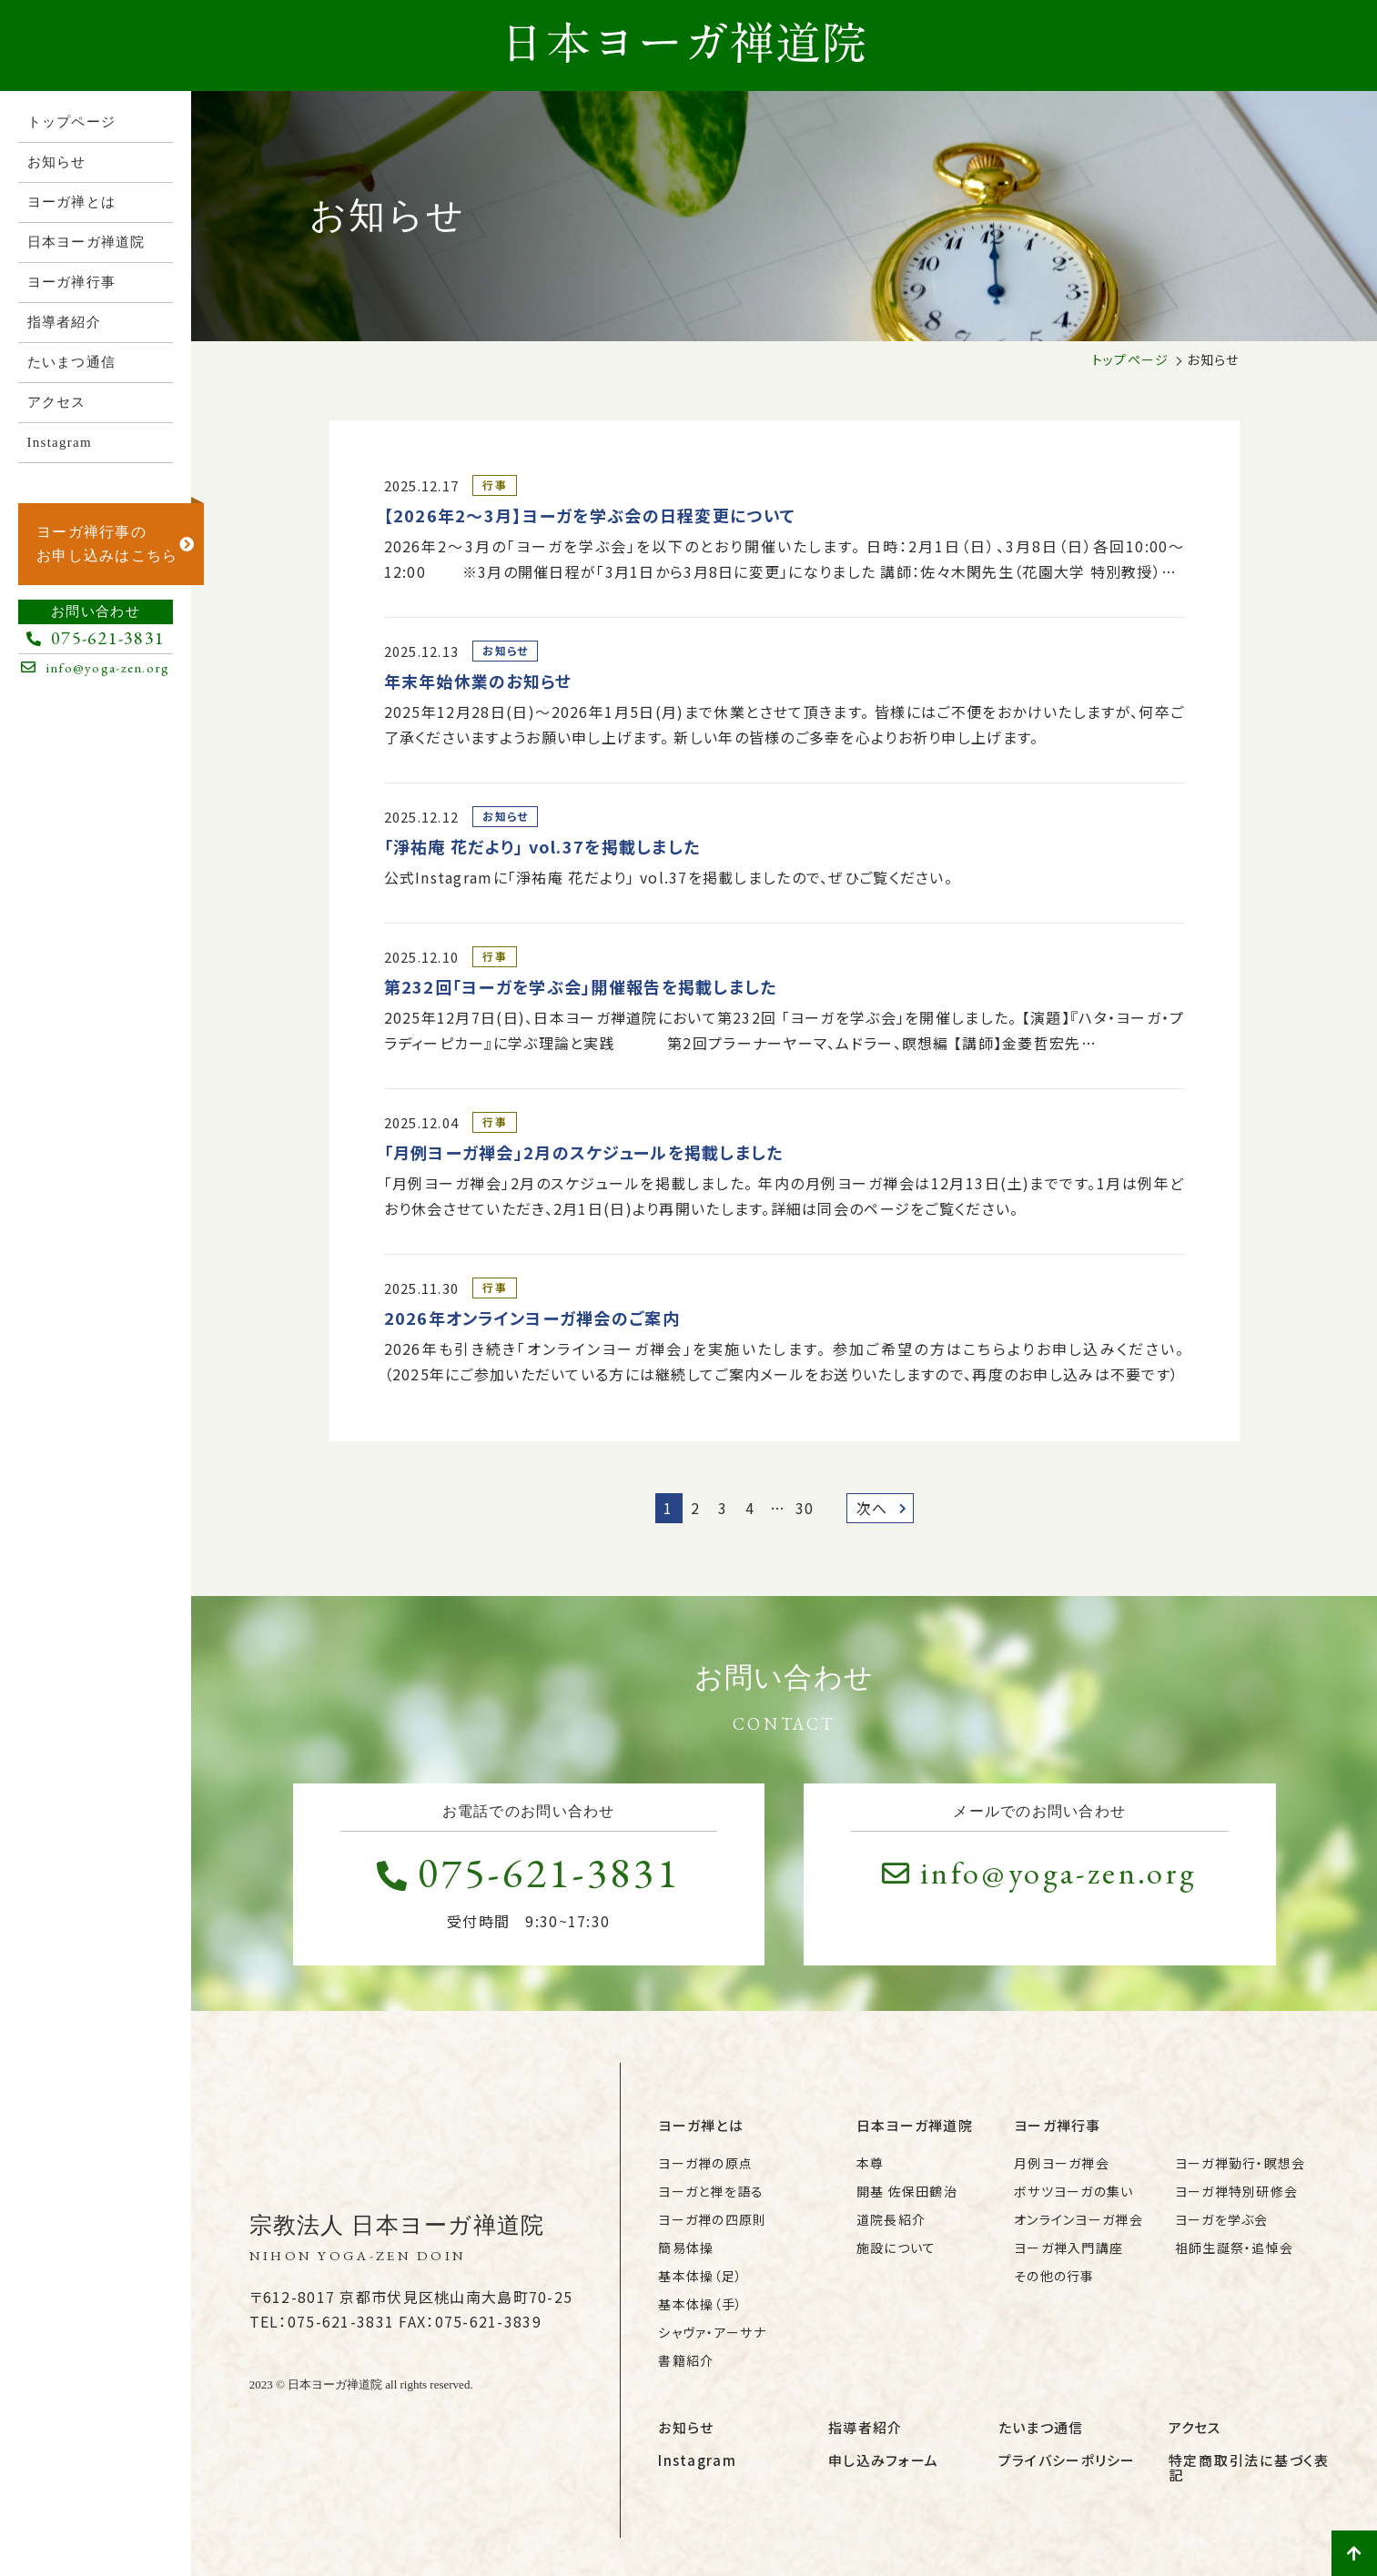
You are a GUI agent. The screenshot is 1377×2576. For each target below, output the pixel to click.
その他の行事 (1054, 2276)
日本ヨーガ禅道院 (914, 2125)
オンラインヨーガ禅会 (1078, 2219)
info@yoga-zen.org (1040, 1873)
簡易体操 (686, 2247)
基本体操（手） (700, 2304)
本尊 (870, 2163)
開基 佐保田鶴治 (906, 2191)
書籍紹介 (686, 2360)
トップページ (1130, 359)
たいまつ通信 (1041, 2427)
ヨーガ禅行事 (1057, 2125)
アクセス (1195, 2427)
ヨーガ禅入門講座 (1068, 2247)
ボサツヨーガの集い (1074, 2191)
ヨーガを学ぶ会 (1222, 2219)
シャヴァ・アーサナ (712, 2332)
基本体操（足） (700, 2276)
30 (805, 1508)
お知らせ (686, 2427)
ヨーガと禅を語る (711, 2191)
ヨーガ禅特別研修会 (1237, 2191)
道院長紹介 (891, 2219)
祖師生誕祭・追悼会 (1234, 2247)
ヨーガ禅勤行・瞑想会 (1240, 2163)
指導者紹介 (865, 2427)
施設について (896, 2247)
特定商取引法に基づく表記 (1249, 2467)
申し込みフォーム (883, 2460)
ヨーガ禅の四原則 (712, 2219)
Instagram (697, 2460)
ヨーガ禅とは (701, 2125)
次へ (882, 1508)
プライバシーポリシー (1067, 2460)
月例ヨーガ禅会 (1061, 2163)
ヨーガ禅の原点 (705, 2163)
